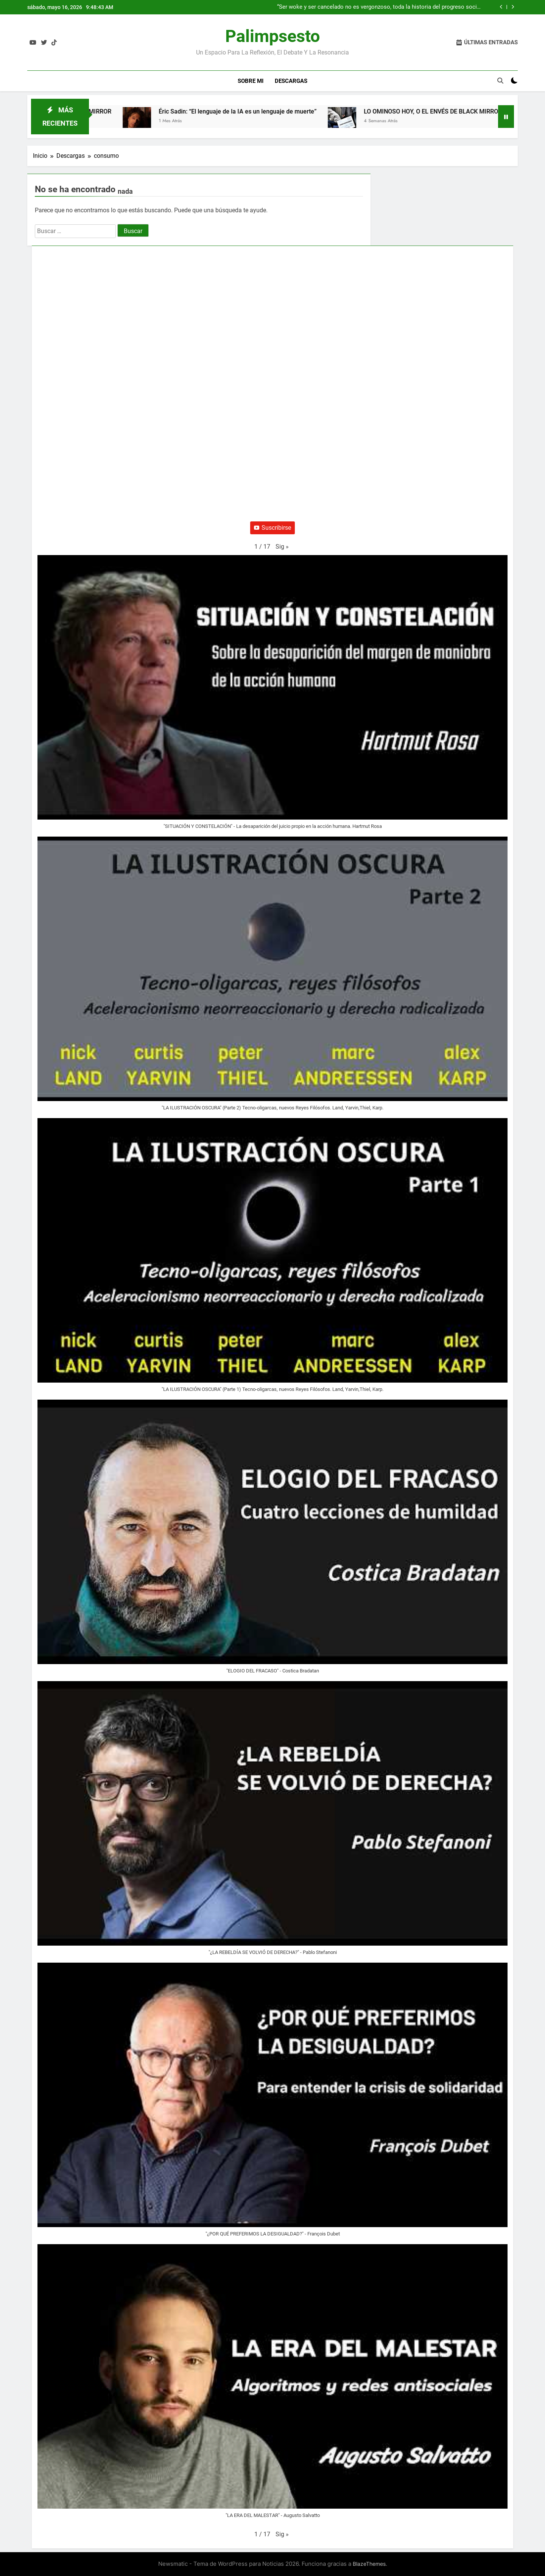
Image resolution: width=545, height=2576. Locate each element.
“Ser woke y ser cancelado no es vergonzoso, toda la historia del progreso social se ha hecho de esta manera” (379, 7)
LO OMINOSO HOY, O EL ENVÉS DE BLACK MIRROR (444, 111)
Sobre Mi (250, 81)
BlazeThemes (369, 2563)
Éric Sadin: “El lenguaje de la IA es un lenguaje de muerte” (249, 111)
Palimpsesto (272, 36)
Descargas (291, 81)
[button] (282, 546)
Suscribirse (272, 527)
